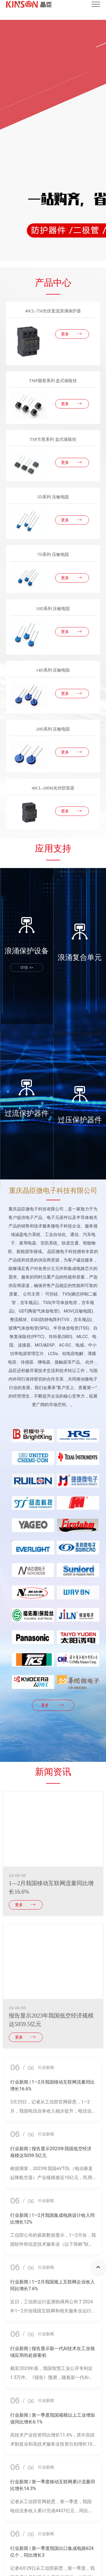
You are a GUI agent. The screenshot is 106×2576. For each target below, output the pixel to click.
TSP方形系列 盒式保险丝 (53, 439)
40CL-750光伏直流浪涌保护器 (53, 310)
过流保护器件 (65, 1033)
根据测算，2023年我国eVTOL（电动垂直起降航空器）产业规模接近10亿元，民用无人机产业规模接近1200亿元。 (51, 2177)
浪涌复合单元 (89, 871)
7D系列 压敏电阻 (53, 554)
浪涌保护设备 (65, 871)
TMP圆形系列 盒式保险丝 (53, 380)
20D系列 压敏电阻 (53, 729)
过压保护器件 (89, 1033)
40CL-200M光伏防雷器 (53, 788)
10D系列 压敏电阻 (53, 608)
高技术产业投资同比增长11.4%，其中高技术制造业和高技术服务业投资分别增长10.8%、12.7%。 (52, 2444)
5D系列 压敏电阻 (53, 496)
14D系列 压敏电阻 (53, 670)
